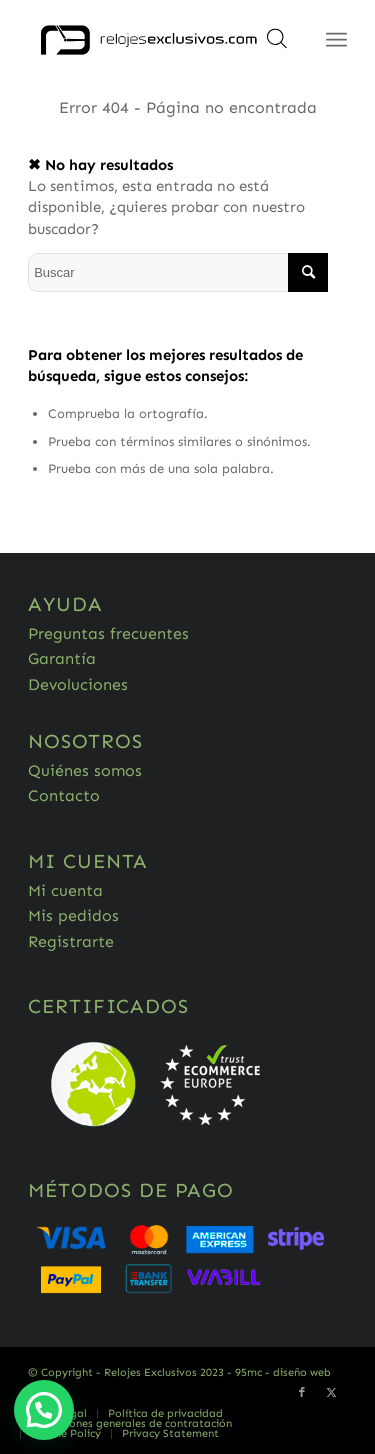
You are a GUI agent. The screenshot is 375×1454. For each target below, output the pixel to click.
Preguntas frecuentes (108, 633)
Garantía (62, 658)
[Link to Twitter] (332, 1393)
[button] (44, 1410)
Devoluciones (78, 684)
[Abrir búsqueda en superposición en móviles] (277, 45)
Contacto (64, 795)
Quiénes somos (85, 770)
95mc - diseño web (283, 1372)
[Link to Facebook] (302, 1393)
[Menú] (336, 40)
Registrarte (71, 941)
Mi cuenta (65, 890)
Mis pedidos (73, 915)
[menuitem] (165, 1414)
